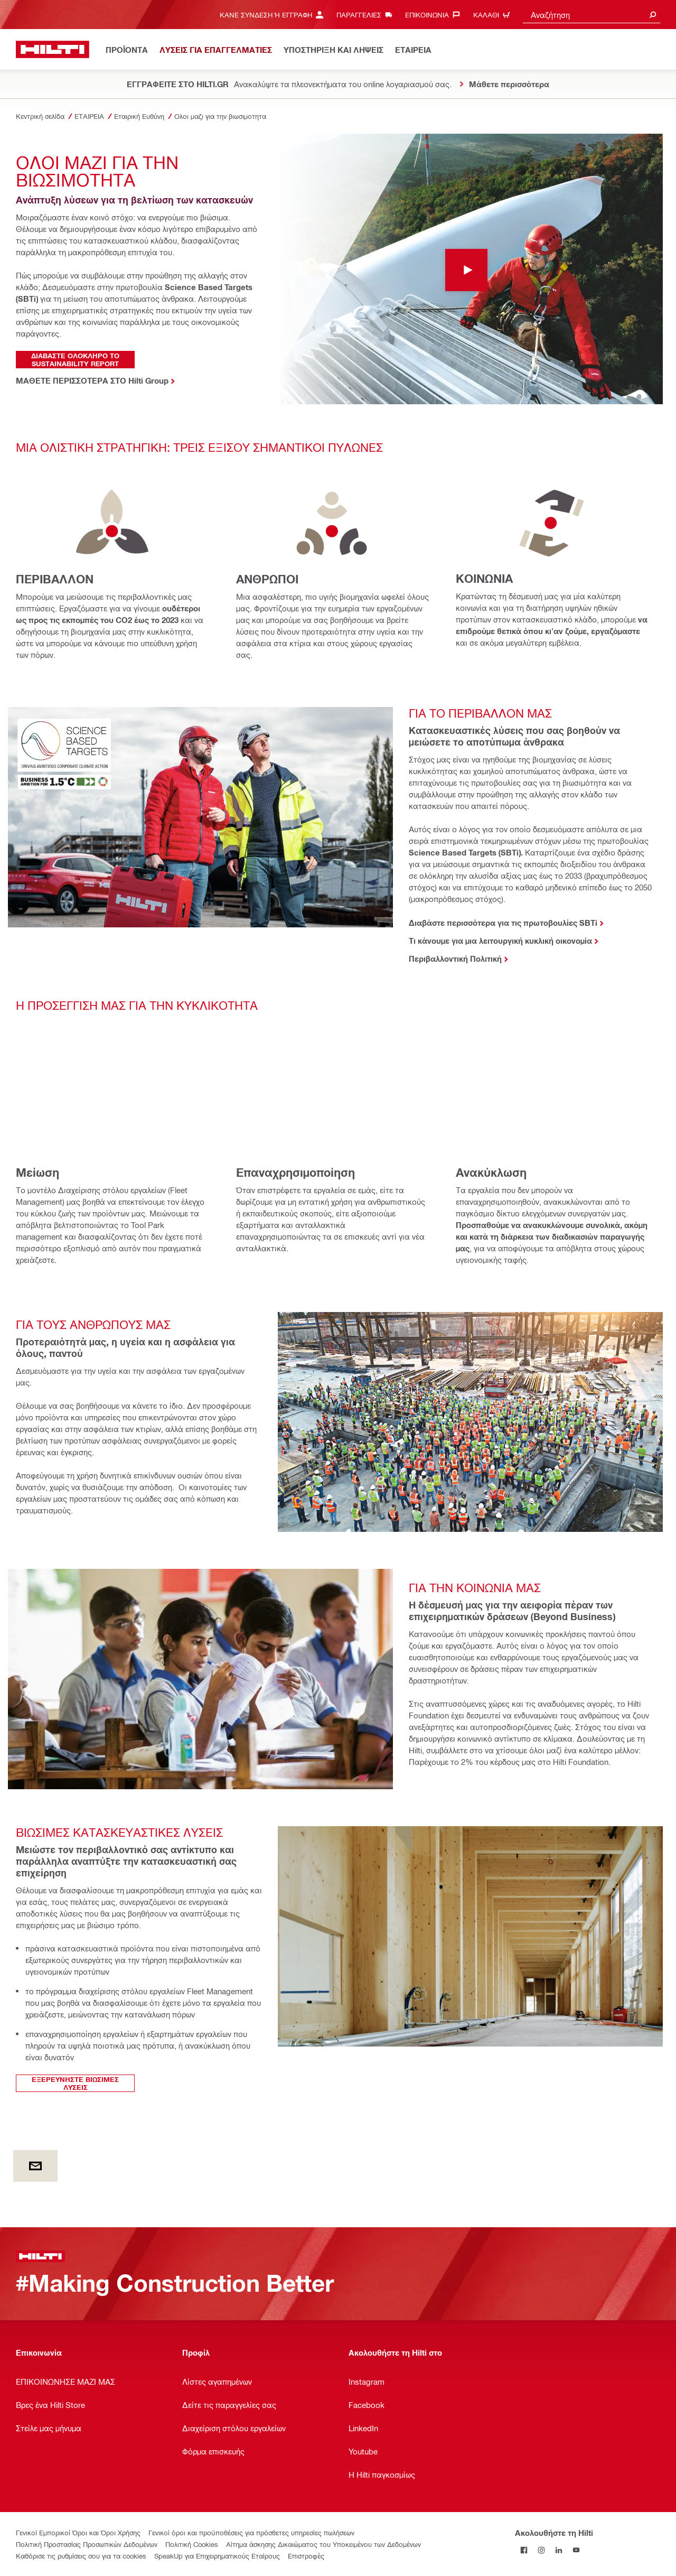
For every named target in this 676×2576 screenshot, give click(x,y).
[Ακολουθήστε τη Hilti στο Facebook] (523, 2550)
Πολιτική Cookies (191, 2544)
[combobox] (591, 14)
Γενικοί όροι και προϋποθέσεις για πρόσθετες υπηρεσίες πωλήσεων (251, 2532)
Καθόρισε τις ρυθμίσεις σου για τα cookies (81, 2556)
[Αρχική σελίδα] (52, 49)
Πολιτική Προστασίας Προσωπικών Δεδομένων (86, 2544)
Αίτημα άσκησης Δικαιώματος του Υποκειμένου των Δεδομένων (323, 2544)
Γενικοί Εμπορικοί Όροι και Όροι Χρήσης (78, 2532)
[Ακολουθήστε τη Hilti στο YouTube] (576, 2550)
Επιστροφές (306, 2556)
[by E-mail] (35, 2166)
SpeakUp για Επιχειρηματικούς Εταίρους (217, 2556)
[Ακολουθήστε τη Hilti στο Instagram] (541, 2550)
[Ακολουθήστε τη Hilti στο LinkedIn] (558, 2550)
